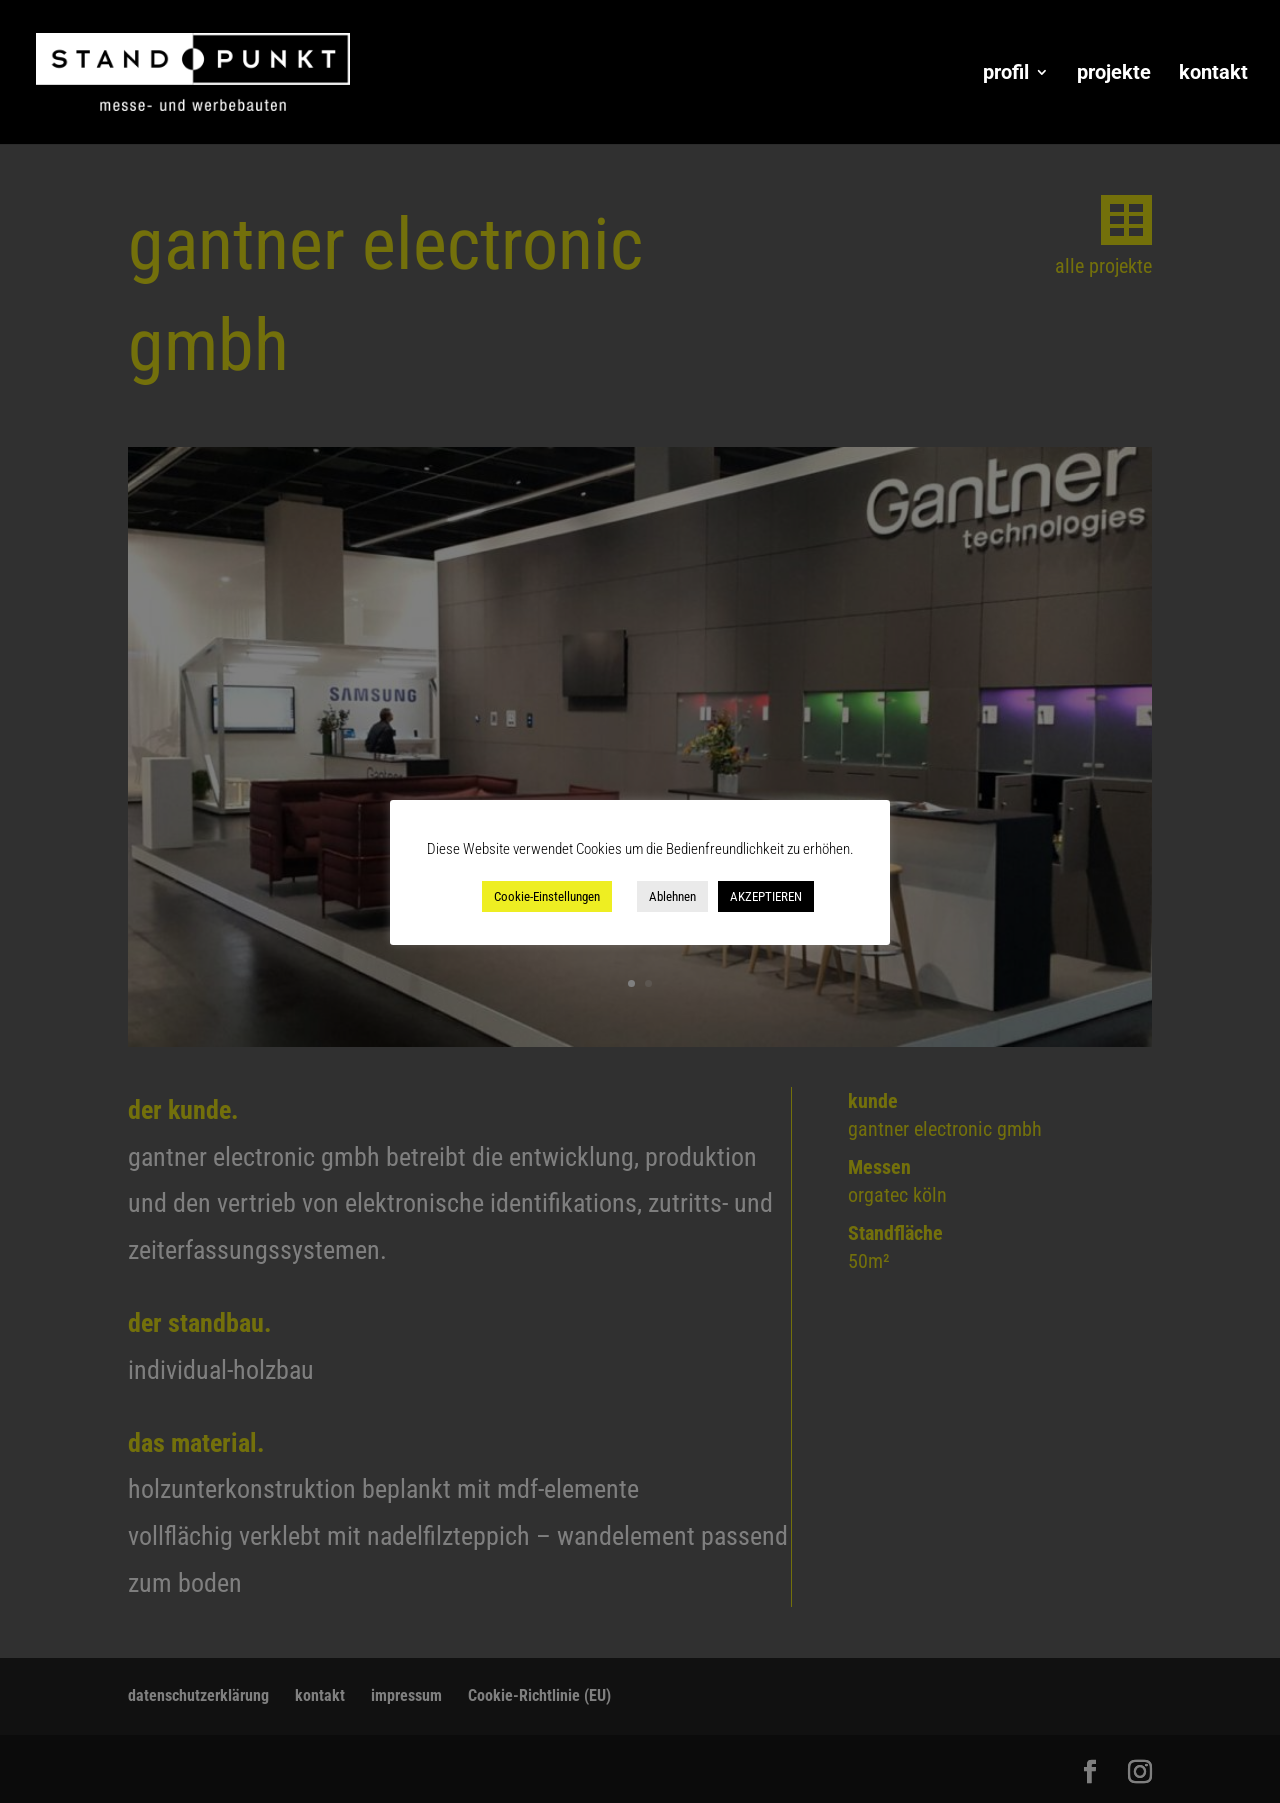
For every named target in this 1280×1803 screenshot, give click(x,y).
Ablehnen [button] (672, 896)
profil (1006, 74)
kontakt (1213, 74)
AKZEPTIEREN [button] (766, 896)
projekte (1114, 74)
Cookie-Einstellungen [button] (547, 896)
